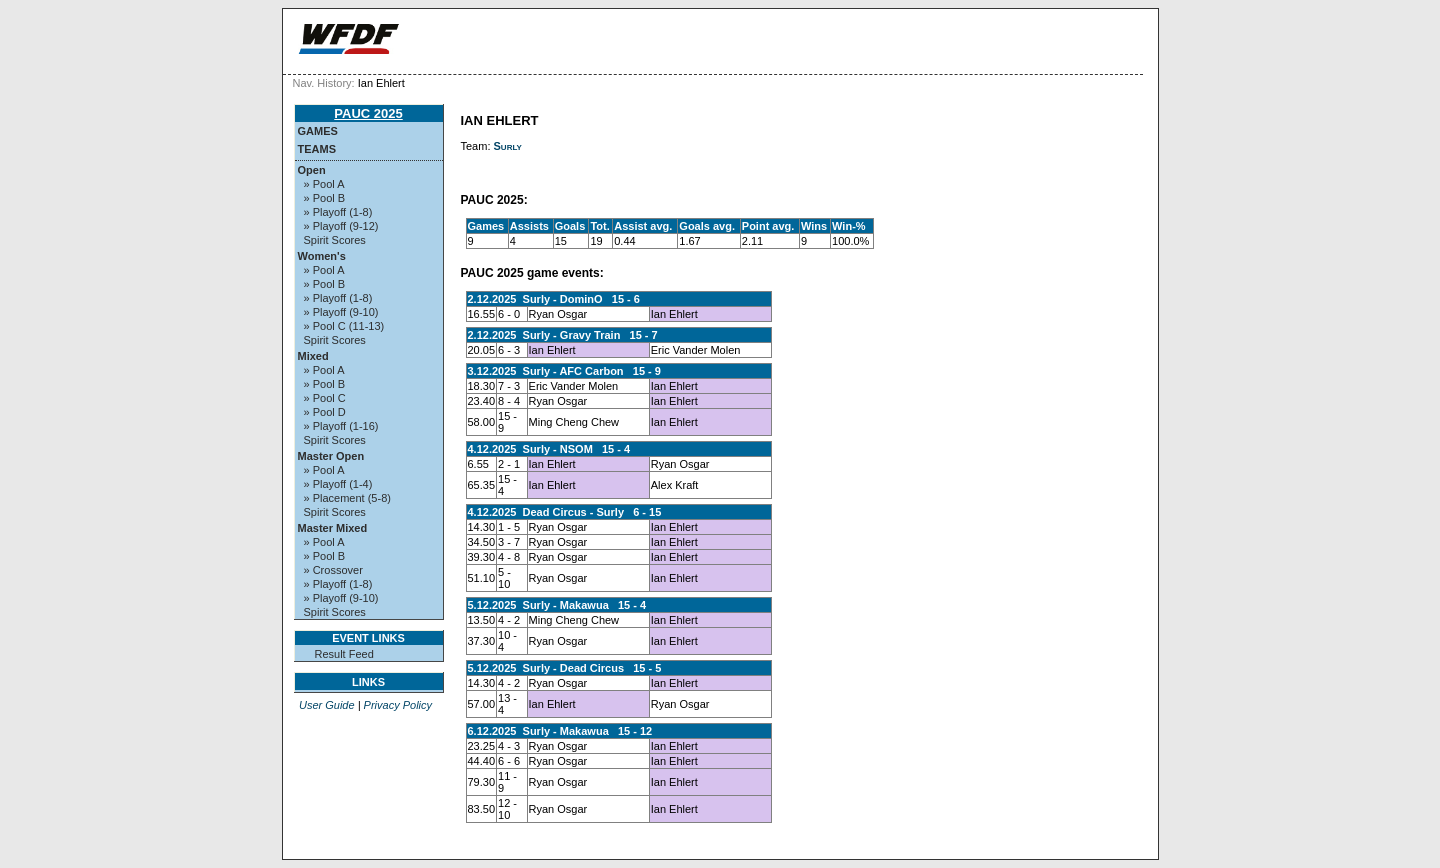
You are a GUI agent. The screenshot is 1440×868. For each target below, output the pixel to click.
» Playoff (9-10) (341, 312)
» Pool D (325, 412)
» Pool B (325, 198)
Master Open (331, 456)
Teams (317, 149)
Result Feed (344, 654)
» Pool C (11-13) (344, 326)
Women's (322, 256)
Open (312, 170)
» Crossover (333, 570)
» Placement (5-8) (347, 498)
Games (318, 131)
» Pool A (324, 184)
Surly (508, 146)
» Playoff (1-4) (338, 484)
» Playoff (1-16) (341, 426)
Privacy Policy (398, 705)
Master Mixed (333, 528)
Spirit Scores (335, 240)
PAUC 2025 (368, 113)
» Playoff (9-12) (341, 226)
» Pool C (325, 398)
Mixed (313, 356)
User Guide (327, 705)
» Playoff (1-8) (338, 212)
